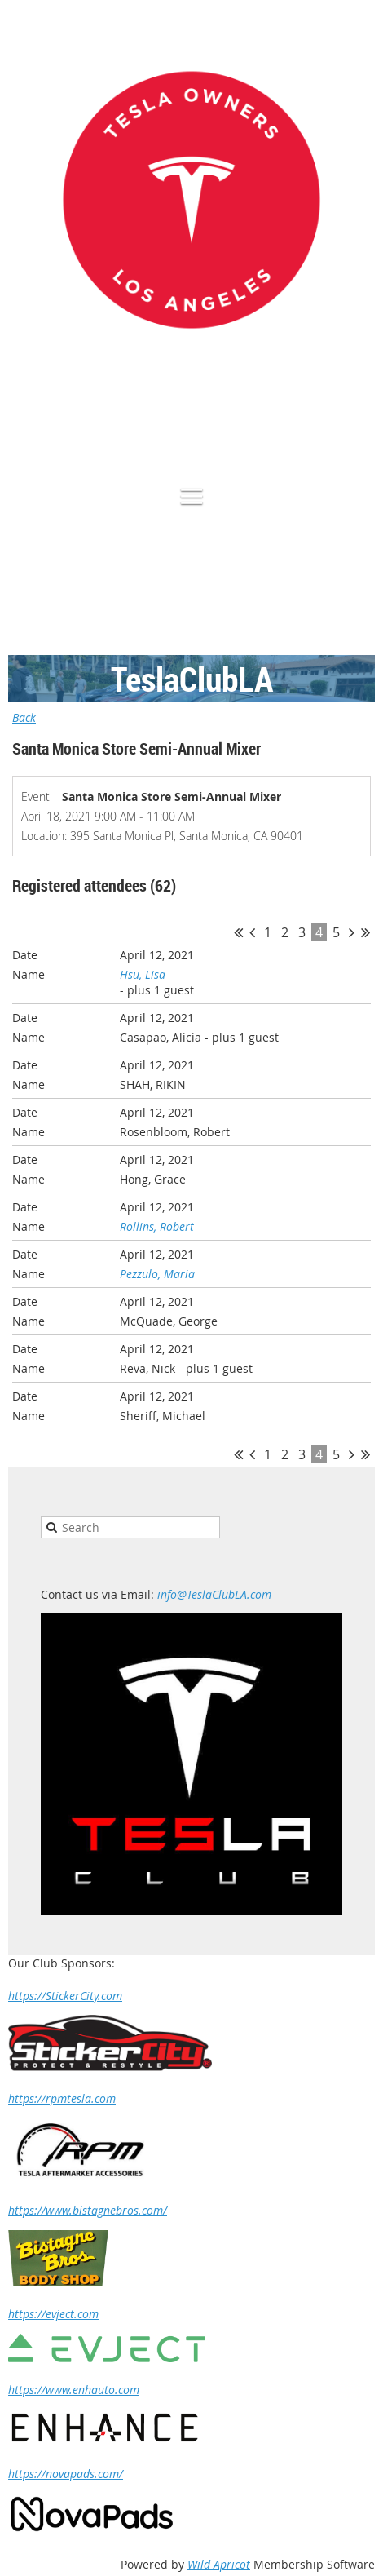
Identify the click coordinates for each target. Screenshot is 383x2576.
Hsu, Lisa (142, 974)
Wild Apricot (218, 2564)
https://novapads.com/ (65, 2473)
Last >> (365, 932)
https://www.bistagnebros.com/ (87, 2210)
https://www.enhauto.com (73, 2389)
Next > (352, 932)
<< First (238, 932)
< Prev (252, 932)
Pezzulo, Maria (157, 1273)
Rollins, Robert (157, 1226)
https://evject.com (53, 2313)
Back (24, 717)
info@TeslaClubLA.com (214, 1594)
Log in (358, 427)
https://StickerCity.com (65, 1995)
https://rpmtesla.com (62, 2098)
